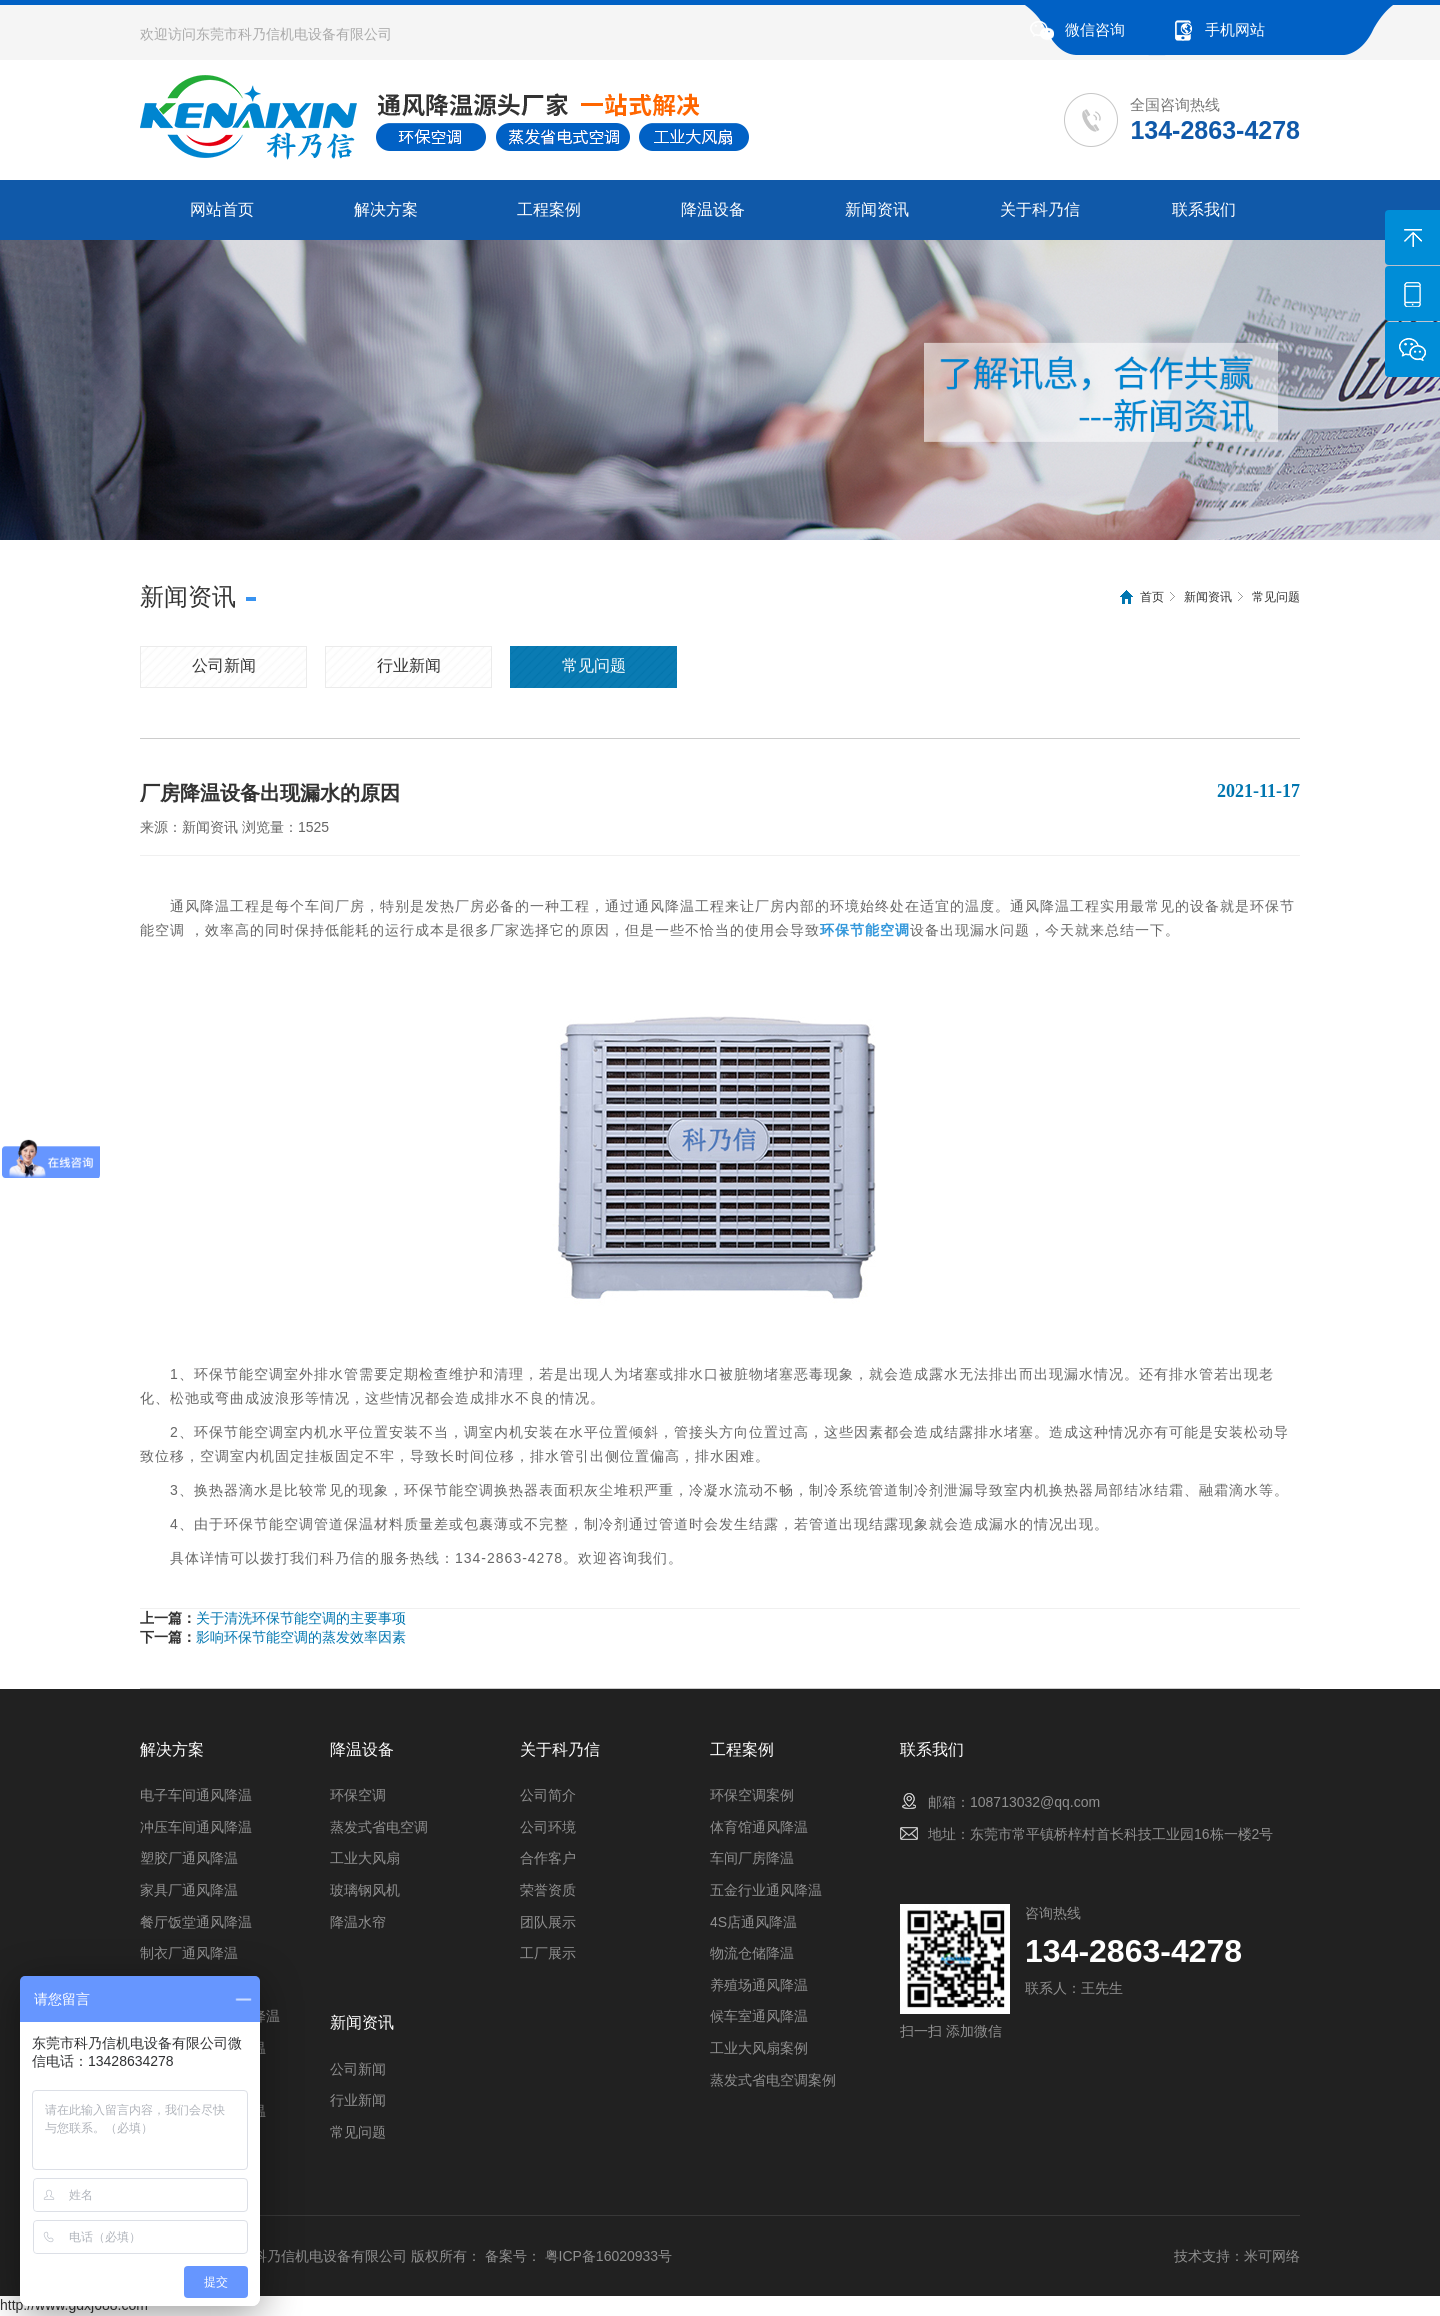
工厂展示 (548, 1953)
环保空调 (358, 1795)
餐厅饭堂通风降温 (196, 1922)
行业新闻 (409, 665)
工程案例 (549, 209)
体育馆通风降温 (759, 1827)
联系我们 (1204, 209)
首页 (1152, 597)
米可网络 (1272, 2256)
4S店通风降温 (753, 1922)
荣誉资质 (548, 1890)
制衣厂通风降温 (189, 1953)
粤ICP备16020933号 (609, 2256)
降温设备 (713, 209)
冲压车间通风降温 (196, 1827)
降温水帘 (358, 1922)
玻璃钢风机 (365, 1890)
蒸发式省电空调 (379, 1827)
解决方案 (386, 209)
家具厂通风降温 (189, 1890)
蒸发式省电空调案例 (773, 2080)
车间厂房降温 (752, 1858)
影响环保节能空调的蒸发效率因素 (301, 1637)
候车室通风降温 (759, 2016)
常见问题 (1276, 597)
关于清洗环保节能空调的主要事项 (301, 1618)
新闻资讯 (877, 209)
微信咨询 (1095, 29)
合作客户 (548, 1858)
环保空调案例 (752, 1795)
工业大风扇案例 (759, 2048)
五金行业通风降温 (766, 1890)
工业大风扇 (365, 1858)
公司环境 (548, 1827)
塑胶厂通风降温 (189, 1858)
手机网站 (1235, 29)
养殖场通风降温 (759, 1985)
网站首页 (222, 209)
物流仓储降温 (752, 1953)
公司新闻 (224, 665)
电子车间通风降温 (196, 1795)
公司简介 (548, 1795)
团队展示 (548, 1922)
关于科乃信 (1040, 209)
